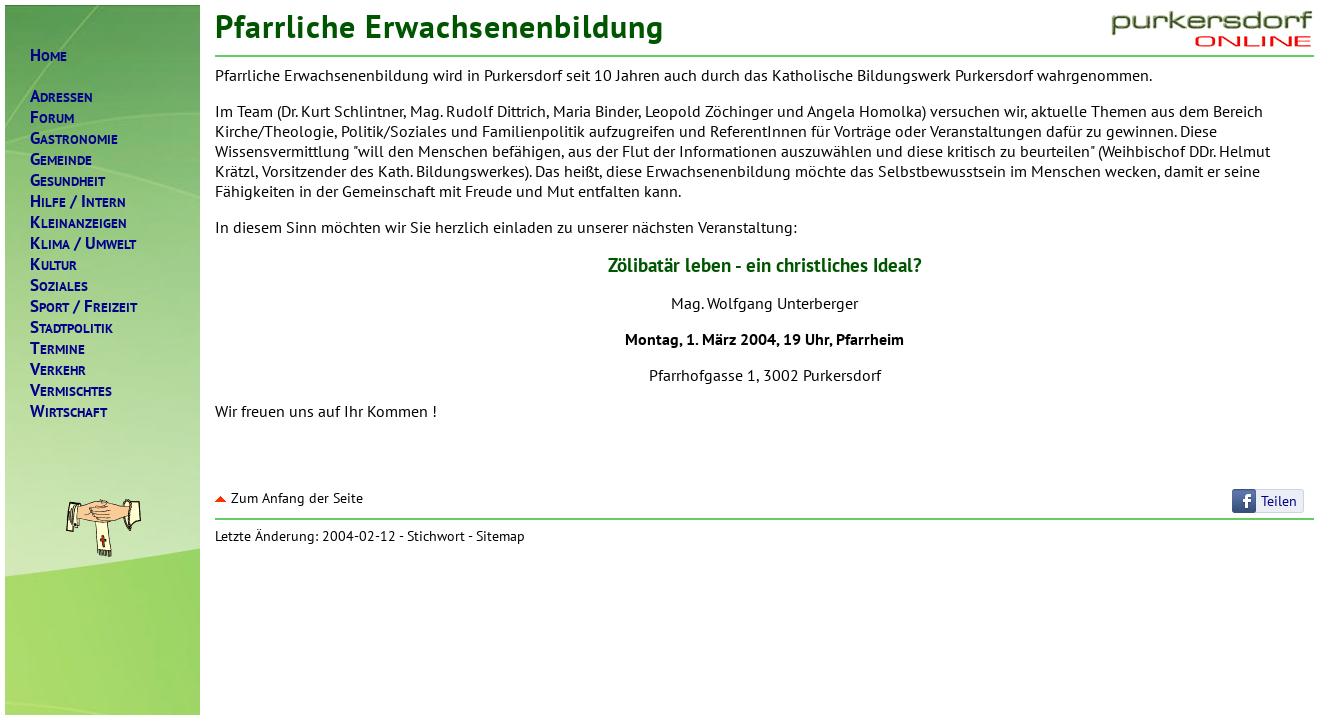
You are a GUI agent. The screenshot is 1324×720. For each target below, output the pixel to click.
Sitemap (500, 536)
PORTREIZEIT (83, 306)
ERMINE (57, 348)
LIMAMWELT (83, 243)
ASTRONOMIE (74, 138)
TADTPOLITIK (71, 327)
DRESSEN (61, 96)
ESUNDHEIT (67, 180)
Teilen (1279, 501)
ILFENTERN (78, 201)
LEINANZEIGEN (78, 222)
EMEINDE (61, 159)
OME (48, 55)
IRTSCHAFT (68, 411)
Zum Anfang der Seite (289, 498)
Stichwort (436, 536)
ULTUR (53, 264)
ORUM (52, 117)
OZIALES (59, 285)
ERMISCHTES (71, 390)
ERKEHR (58, 369)
